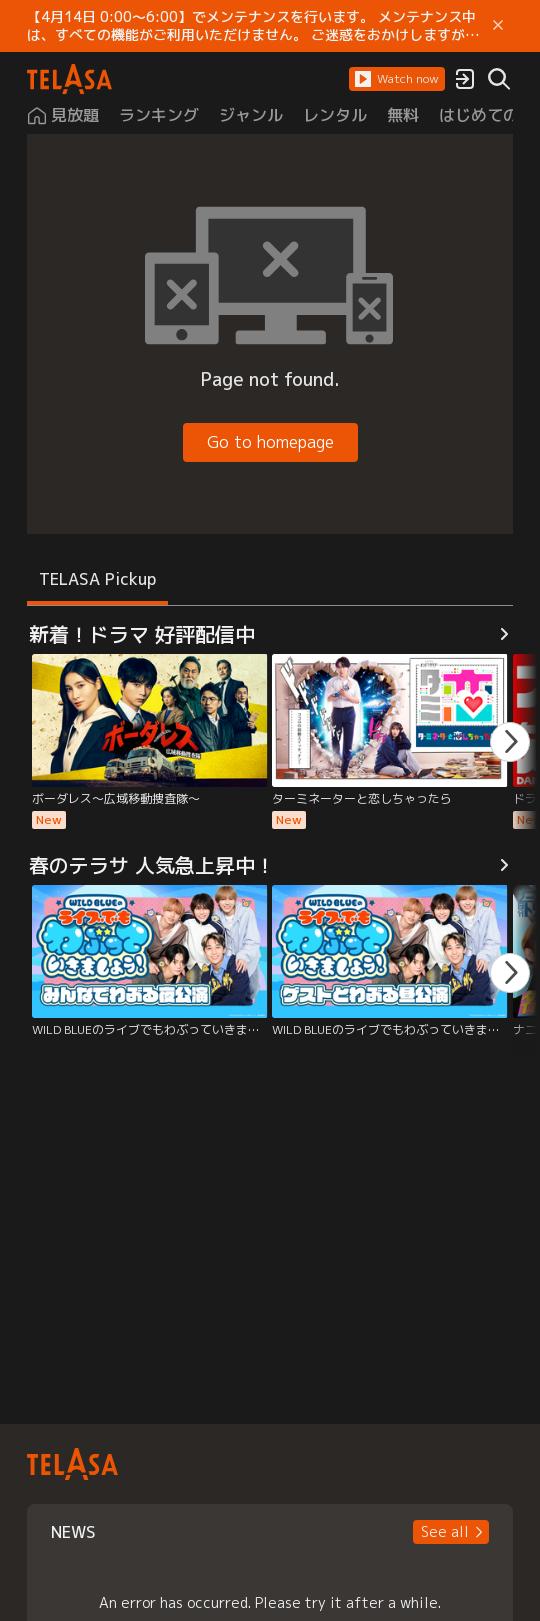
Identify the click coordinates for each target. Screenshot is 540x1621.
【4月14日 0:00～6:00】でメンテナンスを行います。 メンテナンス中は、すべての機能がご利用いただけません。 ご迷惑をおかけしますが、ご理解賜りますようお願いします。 (253, 26)
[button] (397, 79)
